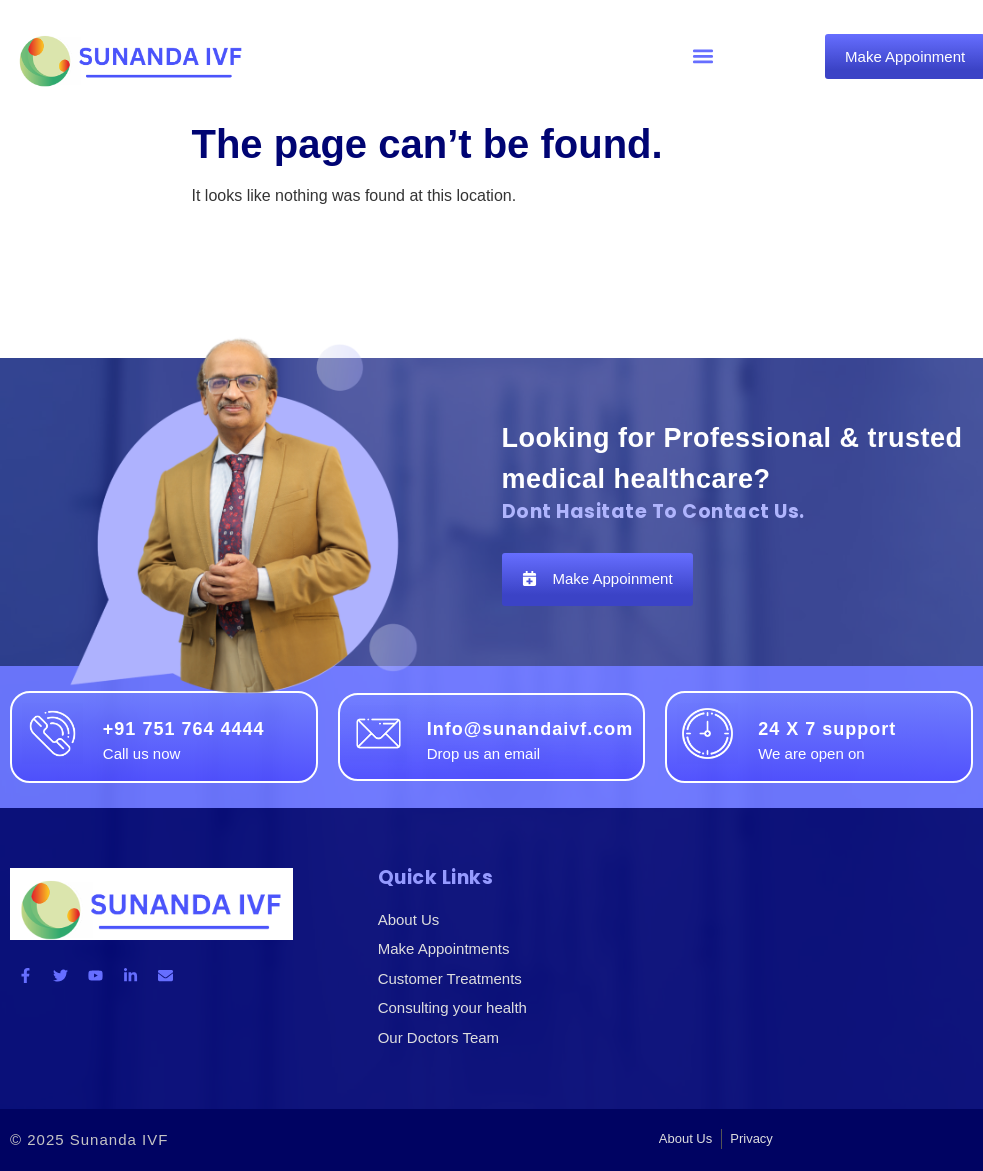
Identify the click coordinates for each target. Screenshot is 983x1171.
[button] (703, 56)
